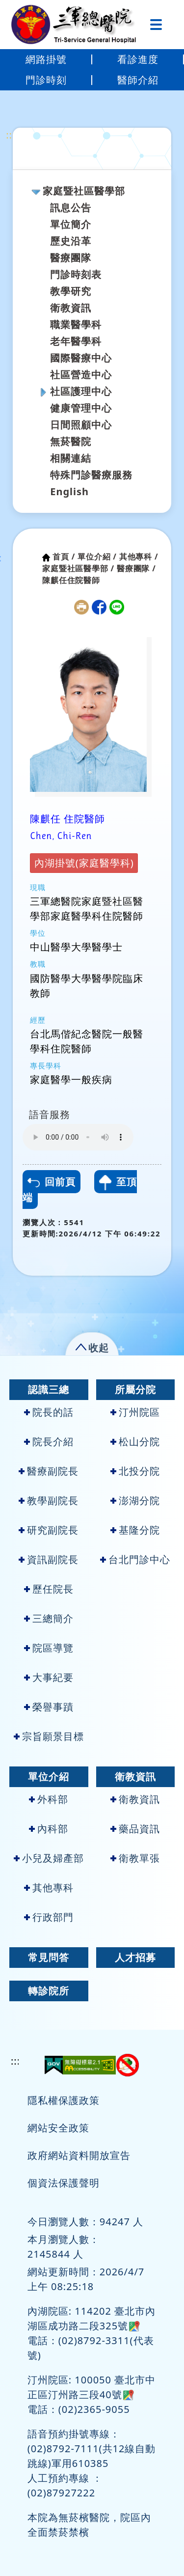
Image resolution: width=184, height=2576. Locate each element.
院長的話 (49, 1412)
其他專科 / (138, 556)
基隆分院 (135, 1530)
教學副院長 (49, 1500)
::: (10, 134)
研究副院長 (49, 1530)
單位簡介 (70, 224)
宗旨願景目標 (49, 1736)
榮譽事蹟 (49, 1706)
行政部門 (49, 1917)
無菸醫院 (70, 441)
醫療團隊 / (136, 568)
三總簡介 (49, 1618)
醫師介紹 (137, 79)
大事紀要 (49, 1677)
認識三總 (48, 1389)
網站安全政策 (58, 2127)
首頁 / (64, 556)
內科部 (48, 1828)
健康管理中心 (81, 408)
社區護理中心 (81, 391)
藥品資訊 (135, 1828)
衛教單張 (135, 1858)
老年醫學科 (76, 341)
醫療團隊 (70, 257)
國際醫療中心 (81, 357)
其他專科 (49, 1887)
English (69, 491)
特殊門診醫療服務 (91, 474)
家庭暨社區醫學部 (84, 190)
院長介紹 (49, 1441)
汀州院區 (135, 1412)
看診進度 (137, 59)
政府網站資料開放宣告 (79, 2155)
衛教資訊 (70, 307)
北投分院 (135, 1471)
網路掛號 (46, 59)
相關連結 (70, 458)
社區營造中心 (81, 374)
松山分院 (135, 1441)
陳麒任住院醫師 (71, 580)
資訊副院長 (49, 1559)
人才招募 (135, 1957)
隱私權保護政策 (63, 2100)
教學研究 (70, 291)
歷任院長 (49, 1589)
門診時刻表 (76, 274)
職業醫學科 (76, 324)
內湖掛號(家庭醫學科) (84, 862)
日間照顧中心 (81, 424)
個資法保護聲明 (63, 2182)
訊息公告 (70, 207)
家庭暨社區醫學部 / (78, 568)
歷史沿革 (70, 241)
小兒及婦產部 (49, 1858)
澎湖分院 (135, 1500)
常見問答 (48, 1957)
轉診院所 (48, 1990)
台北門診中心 (135, 1559)
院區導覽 (49, 1647)
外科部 (48, 1799)
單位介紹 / (97, 556)
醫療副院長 (49, 1471)
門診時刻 (46, 79)
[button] (92, 1345)
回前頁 (51, 1181)
